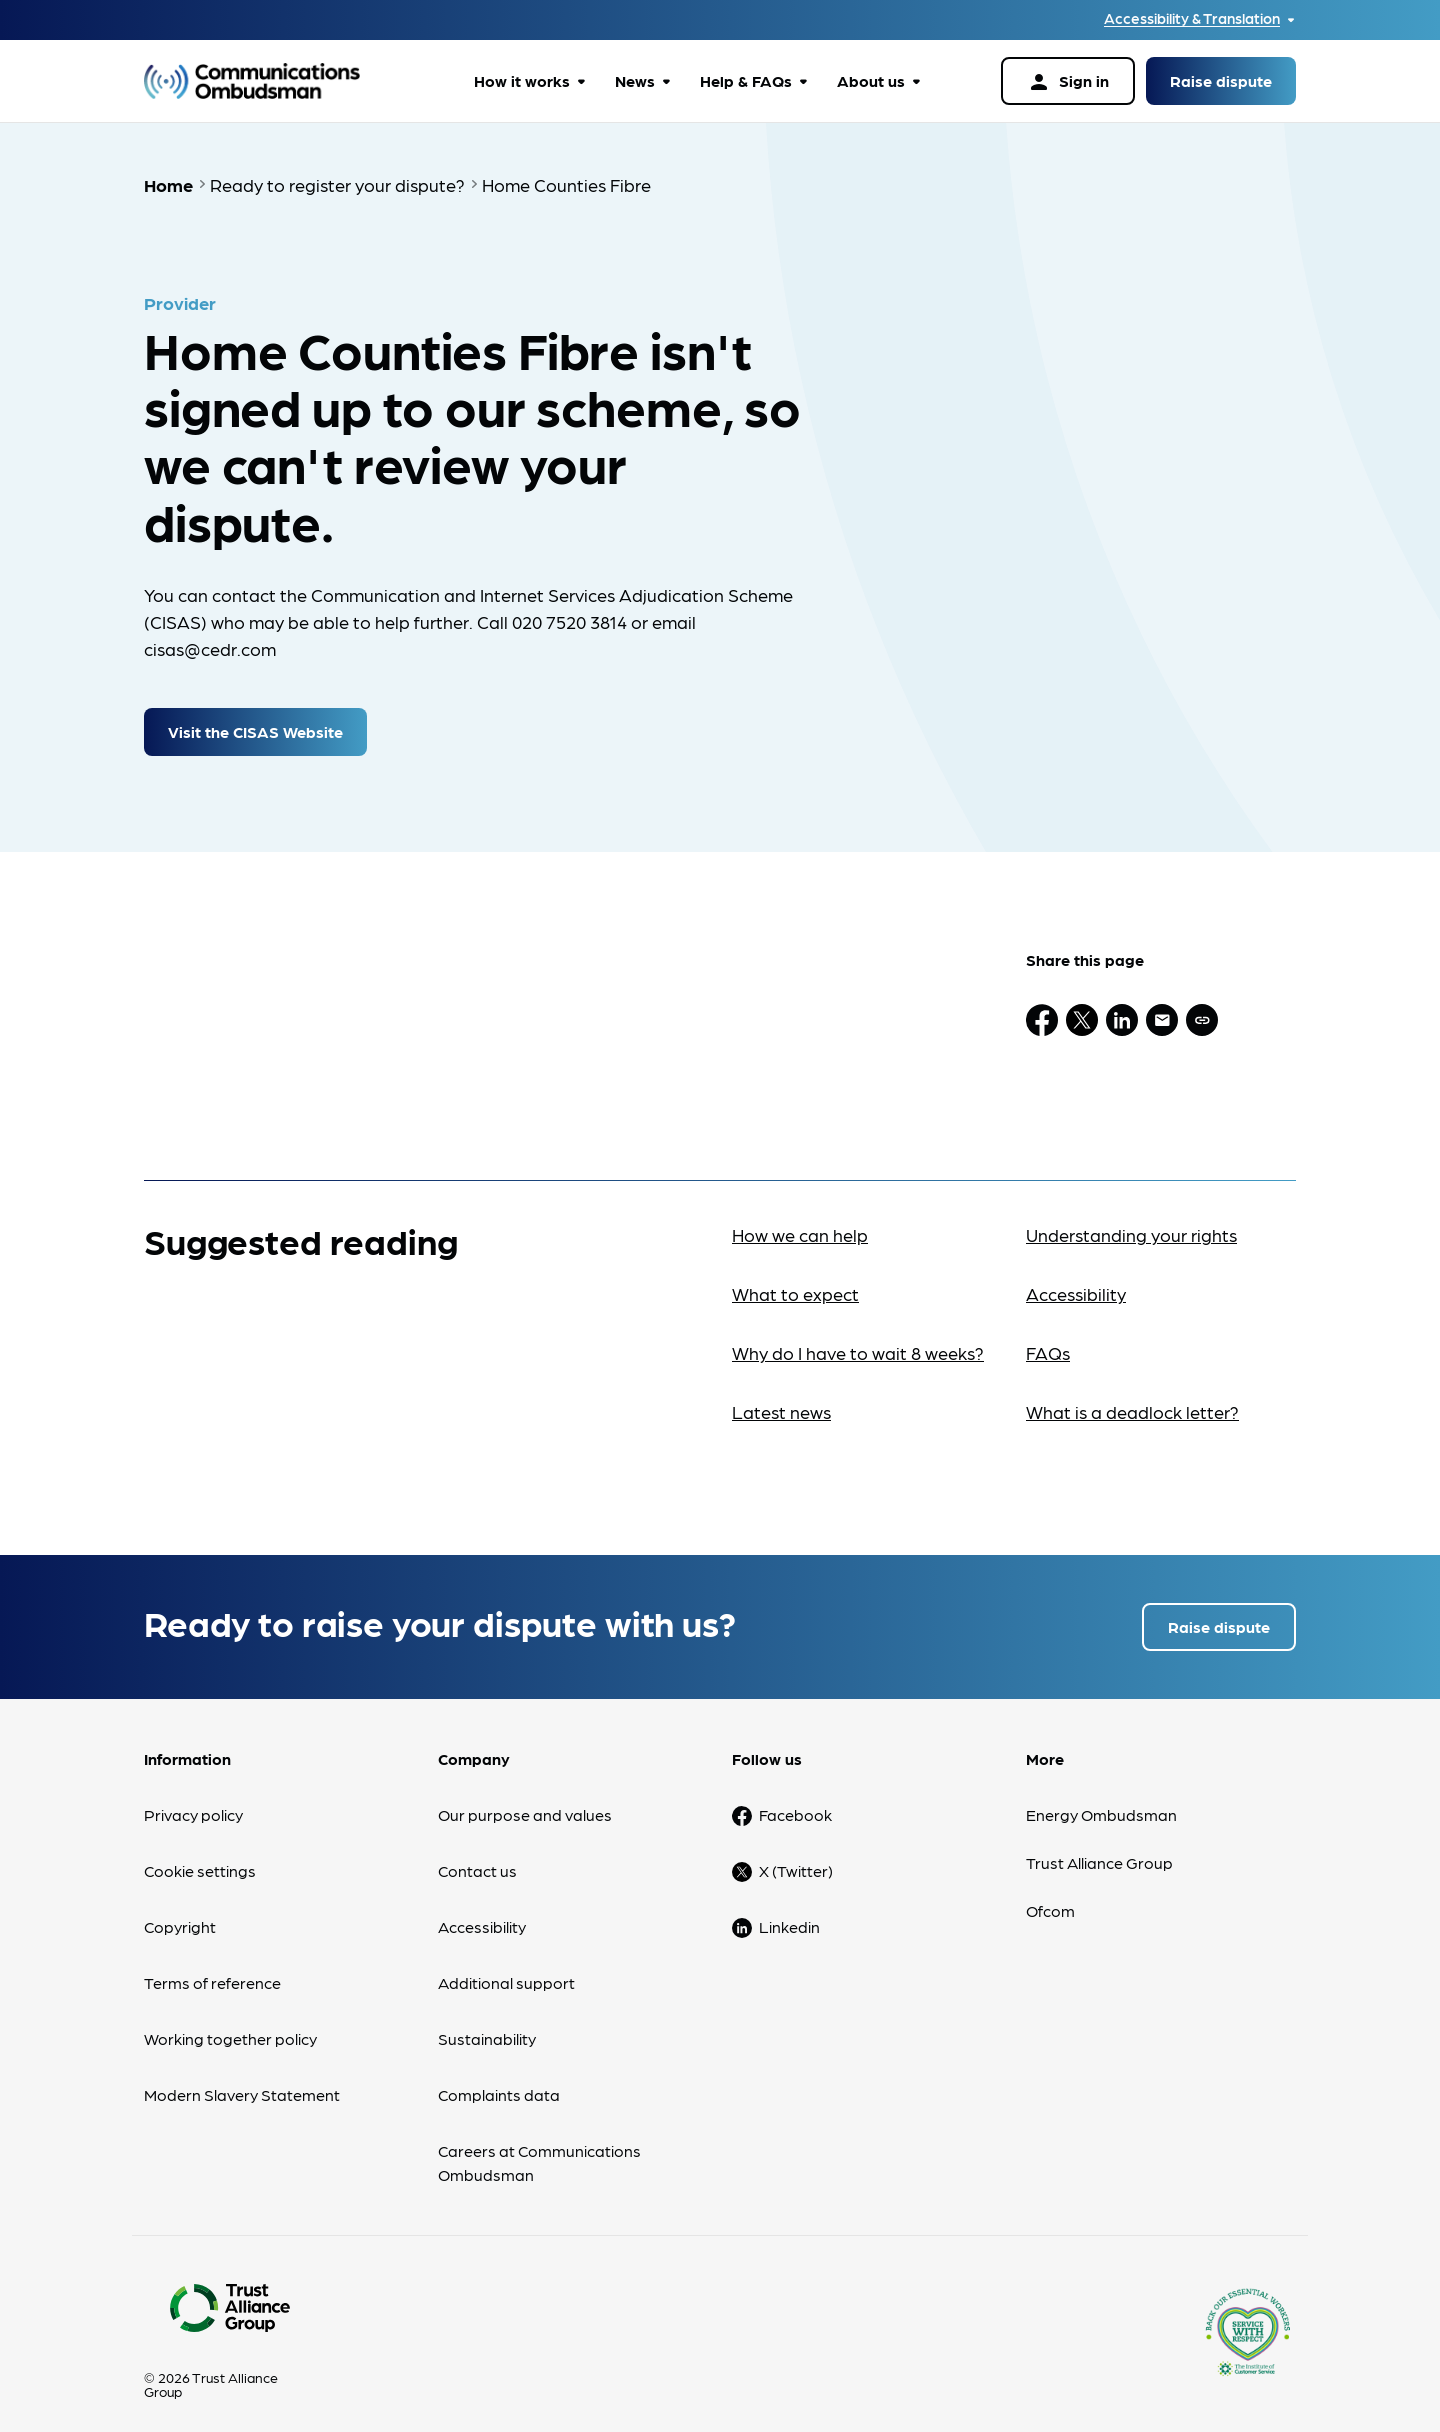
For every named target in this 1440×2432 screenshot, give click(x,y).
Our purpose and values (525, 1800)
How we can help (800, 1220)
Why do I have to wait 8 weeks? (858, 1338)
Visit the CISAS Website (255, 717)
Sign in (1068, 82)
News (635, 80)
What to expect (795, 1279)
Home (168, 184)
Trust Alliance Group (1099, 1848)
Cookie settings (200, 1856)
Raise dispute (1221, 80)
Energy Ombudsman (1101, 1800)
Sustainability (487, 2024)
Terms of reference (212, 1968)
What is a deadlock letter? (1132, 1397)
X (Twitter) (796, 1856)
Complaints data (499, 2080)
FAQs (1048, 1338)
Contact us (477, 1856)
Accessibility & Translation (1192, 18)
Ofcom (1050, 1896)
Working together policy (230, 2024)
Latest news (781, 1397)
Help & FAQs (746, 80)
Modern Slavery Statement (242, 2080)
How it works (522, 80)
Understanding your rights (1131, 1220)
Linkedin (789, 1912)
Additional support (506, 1968)
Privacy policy (193, 1800)
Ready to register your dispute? (337, 184)
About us (871, 80)
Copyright (180, 1912)
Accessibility (1076, 1279)
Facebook (795, 1800)
